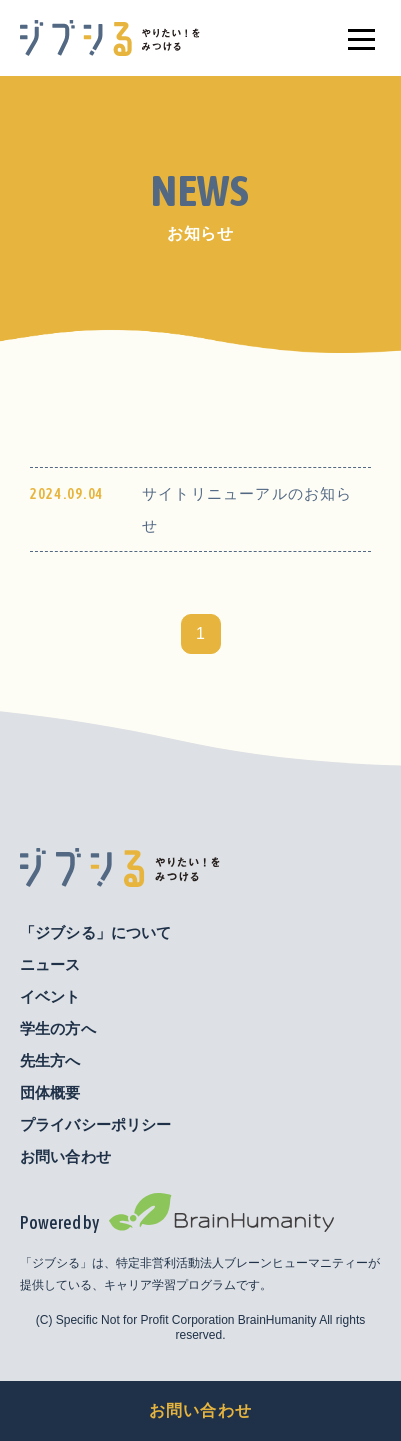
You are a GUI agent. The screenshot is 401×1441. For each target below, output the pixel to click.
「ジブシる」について (96, 932)
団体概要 (50, 1092)
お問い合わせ (200, 1410)
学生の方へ (58, 1028)
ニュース (50, 964)
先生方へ (50, 1060)
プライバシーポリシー (96, 1124)
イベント (50, 996)
